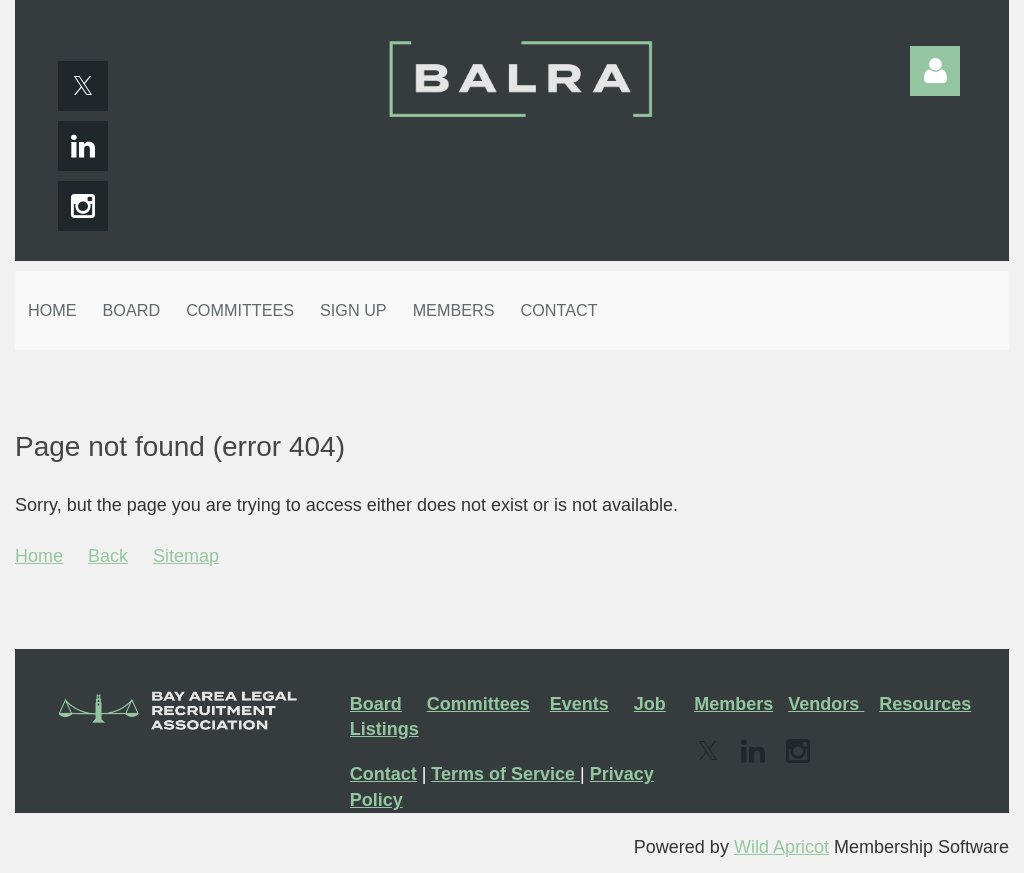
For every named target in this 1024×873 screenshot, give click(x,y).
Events (579, 704)
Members (733, 704)
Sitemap (186, 556)
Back (108, 556)
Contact (383, 774)
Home (39, 556)
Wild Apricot (781, 847)
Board (376, 704)
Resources (925, 704)
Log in (935, 71)
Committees (478, 704)
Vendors (826, 704)
